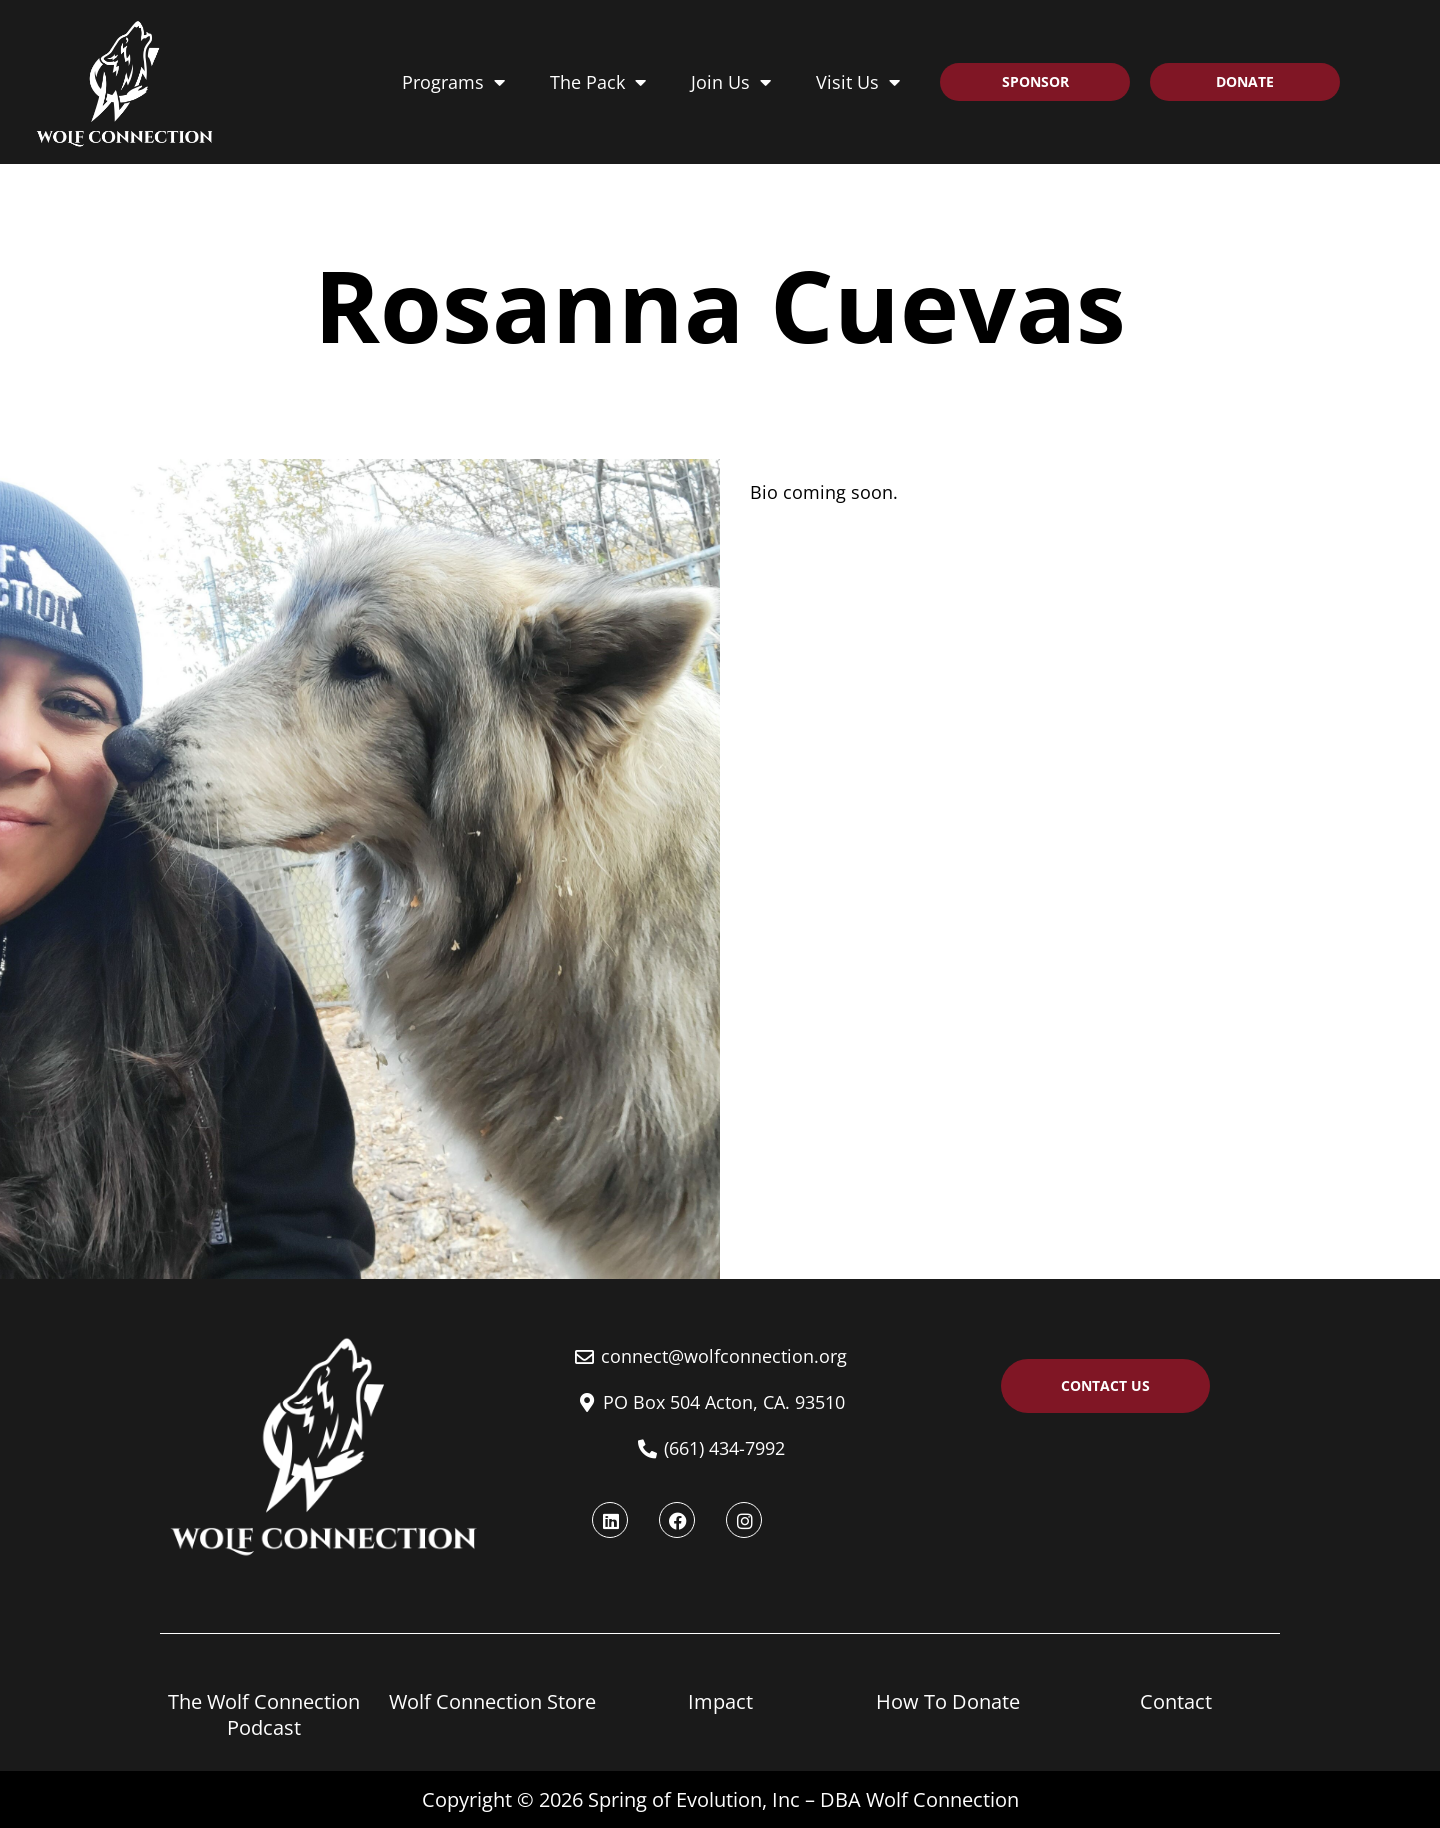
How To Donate (948, 1701)
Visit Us (858, 82)
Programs (453, 82)
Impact (720, 1701)
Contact (1176, 1701)
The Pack (598, 82)
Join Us (731, 82)
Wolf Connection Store (492, 1701)
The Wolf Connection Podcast (264, 1714)
